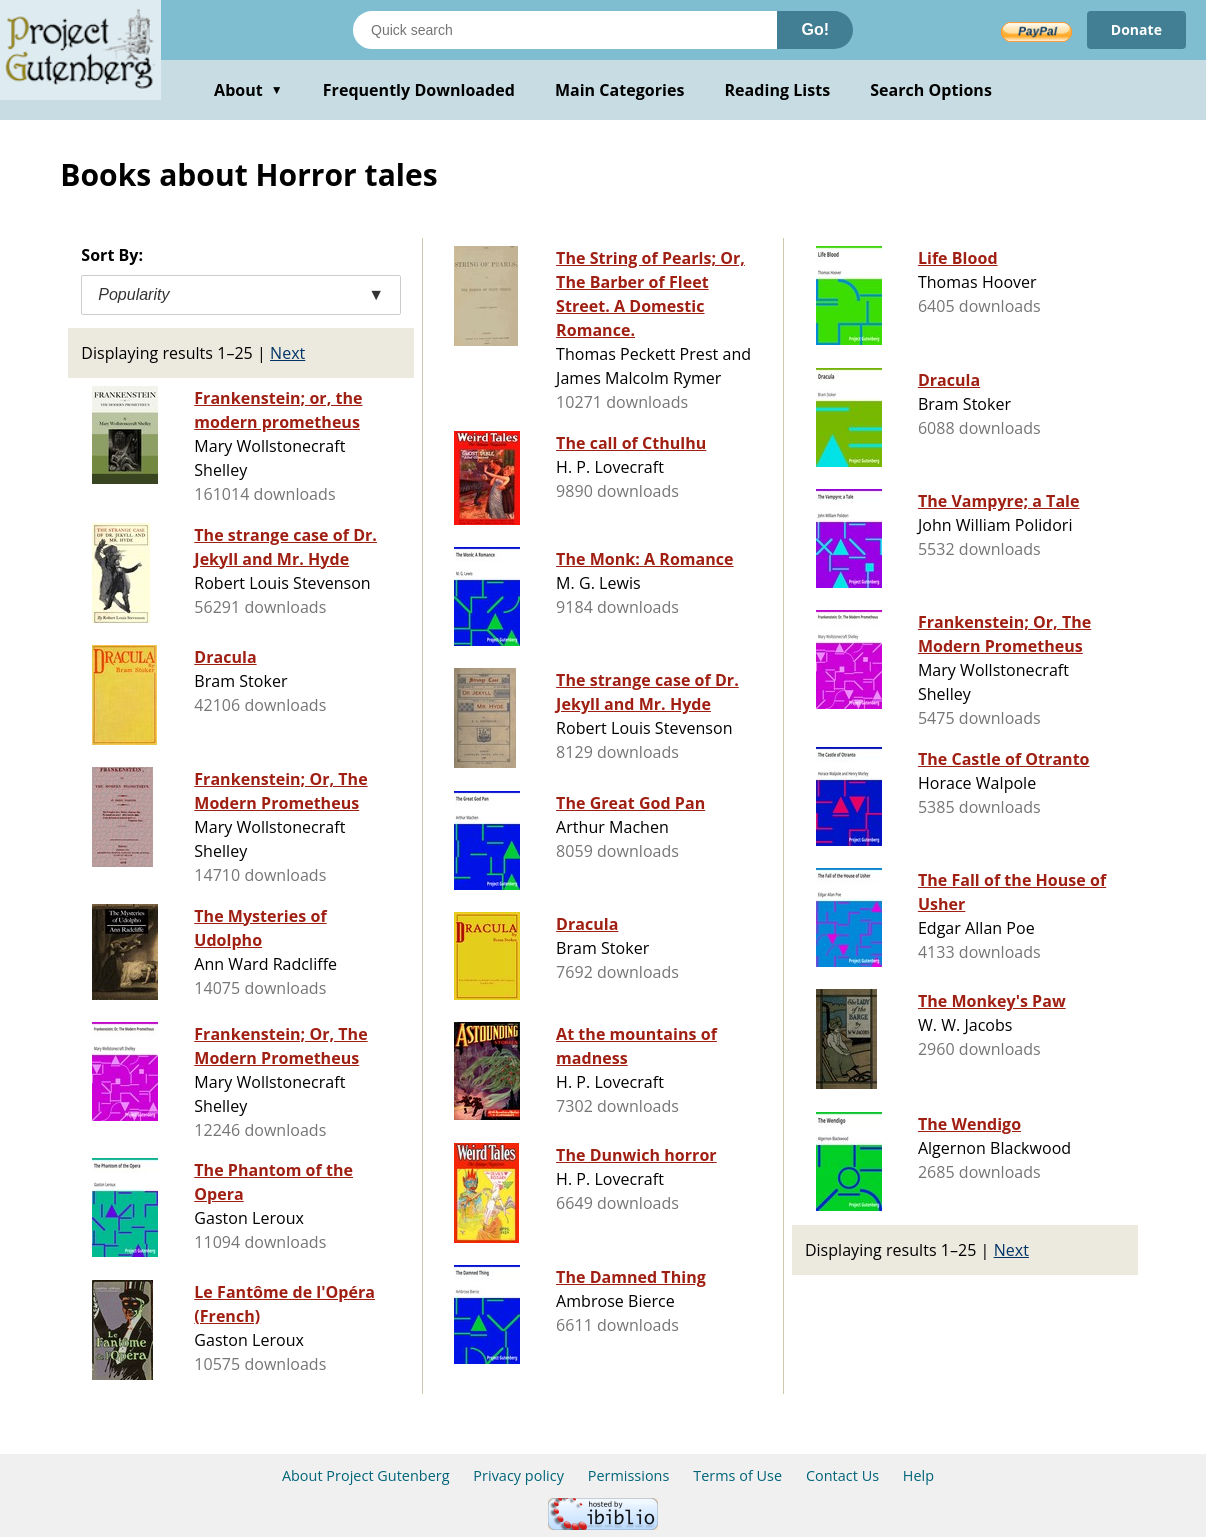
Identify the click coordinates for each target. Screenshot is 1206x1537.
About (248, 90)
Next (287, 353)
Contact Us (842, 1475)
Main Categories (620, 90)
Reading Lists (778, 90)
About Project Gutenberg (366, 1475)
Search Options (931, 90)
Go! (815, 29)
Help (918, 1475)
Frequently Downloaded (419, 90)
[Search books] (565, 30)
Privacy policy (518, 1475)
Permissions (629, 1475)
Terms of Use (737, 1475)
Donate (1136, 29)
